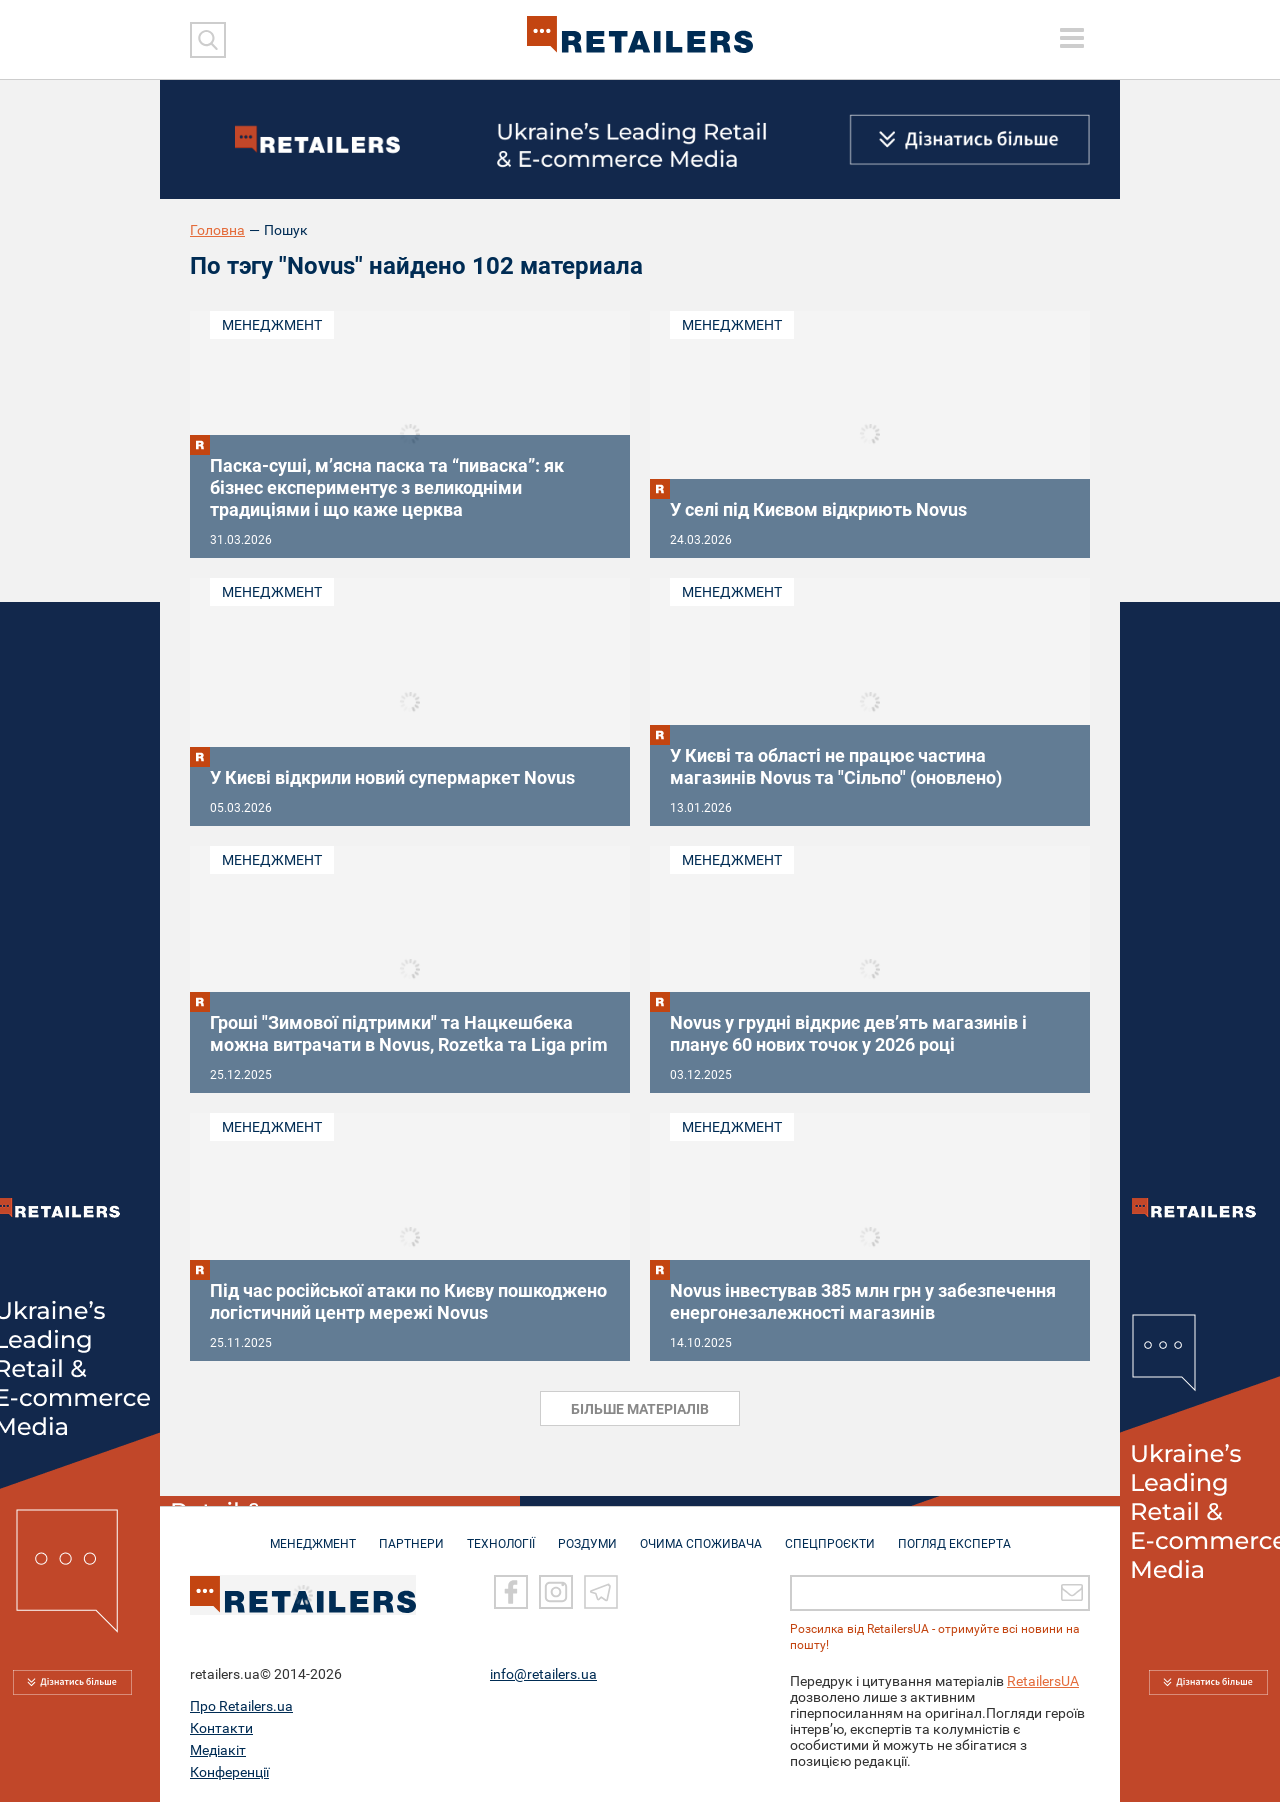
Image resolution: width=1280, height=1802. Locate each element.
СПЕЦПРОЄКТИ (830, 1534)
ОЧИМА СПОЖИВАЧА (701, 1534)
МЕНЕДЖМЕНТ (313, 1534)
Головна (217, 230)
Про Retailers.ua (241, 1705)
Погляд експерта (954, 1534)
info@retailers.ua (543, 1673)
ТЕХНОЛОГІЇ (501, 1534)
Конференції (229, 1771)
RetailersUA (1043, 1680)
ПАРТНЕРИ (411, 1534)
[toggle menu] (1072, 38)
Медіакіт (218, 1749)
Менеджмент (272, 325)
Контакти (221, 1727)
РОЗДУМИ (587, 1534)
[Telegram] (601, 1591)
